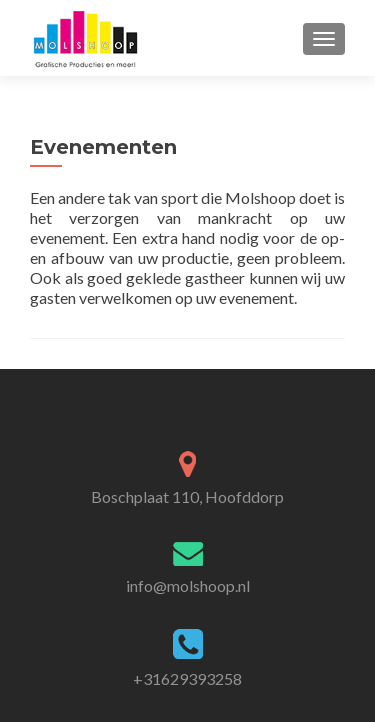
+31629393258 (187, 678)
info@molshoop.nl (188, 585)
